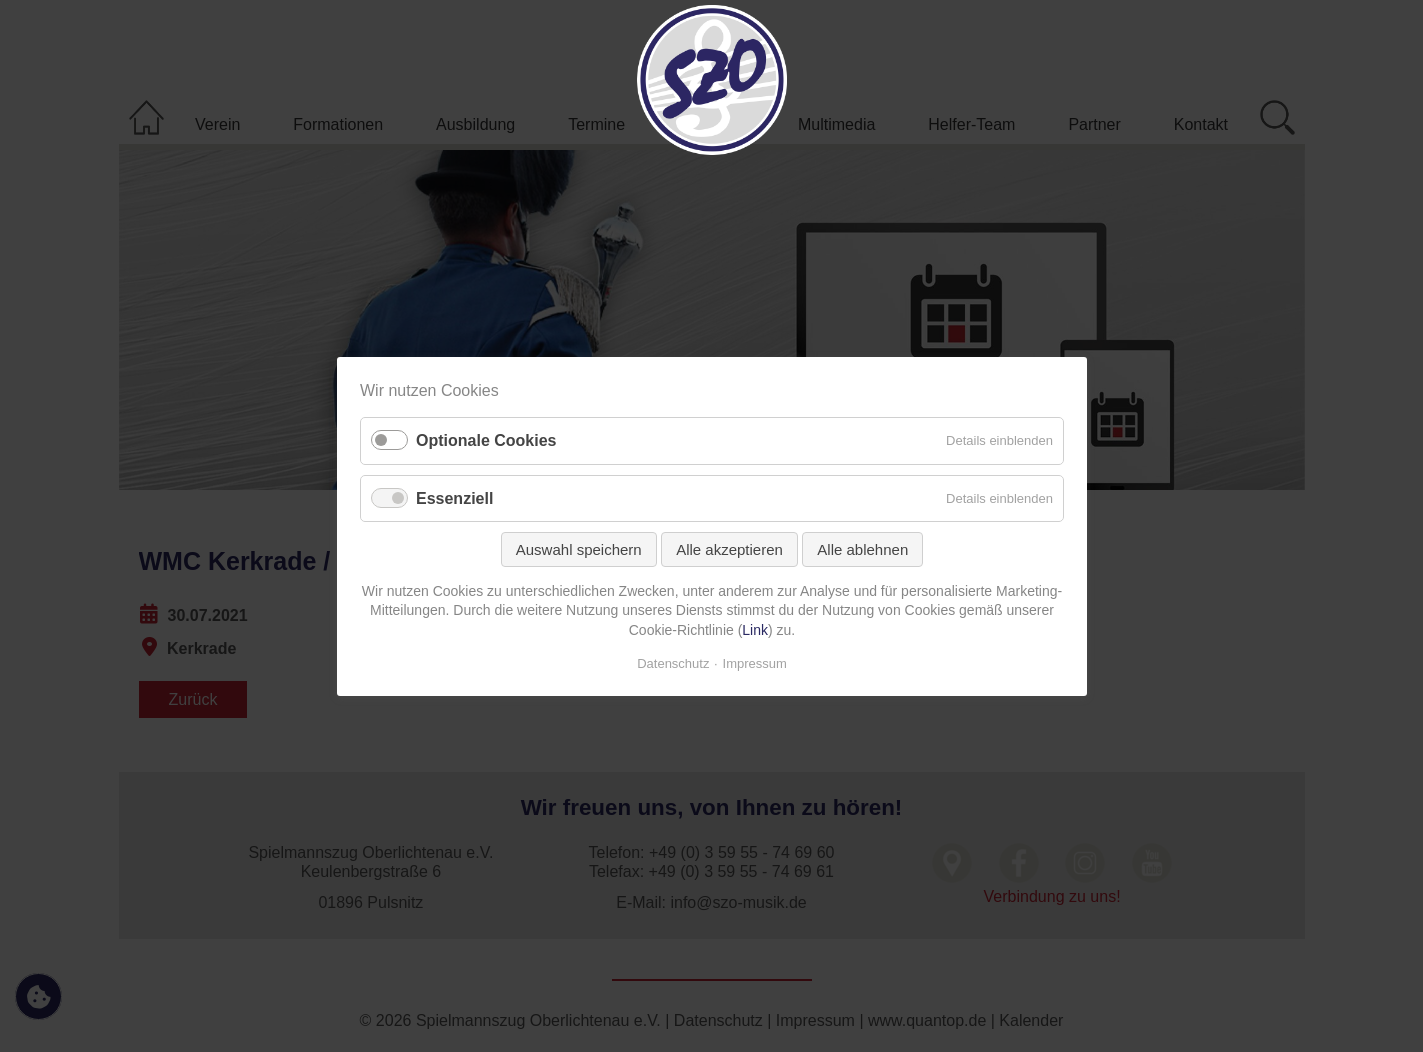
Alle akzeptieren (729, 548)
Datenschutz (673, 662)
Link (755, 630)
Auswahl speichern (578, 548)
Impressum (754, 662)
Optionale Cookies (486, 440)
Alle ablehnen (862, 548)
